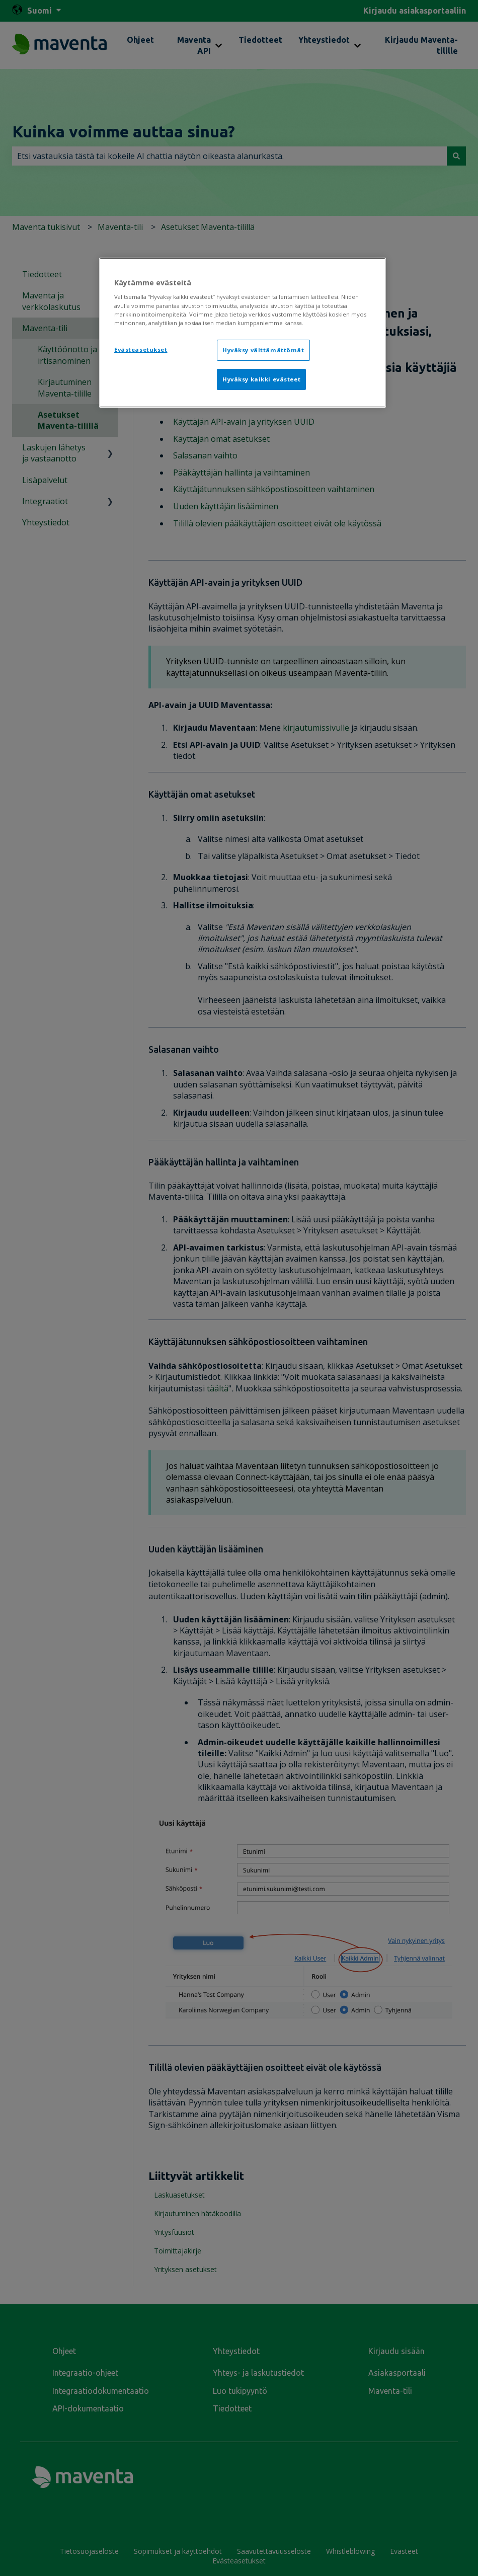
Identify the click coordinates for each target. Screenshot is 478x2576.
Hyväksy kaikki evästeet (261, 379)
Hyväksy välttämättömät (263, 350)
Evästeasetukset (141, 349)
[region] (242, 333)
